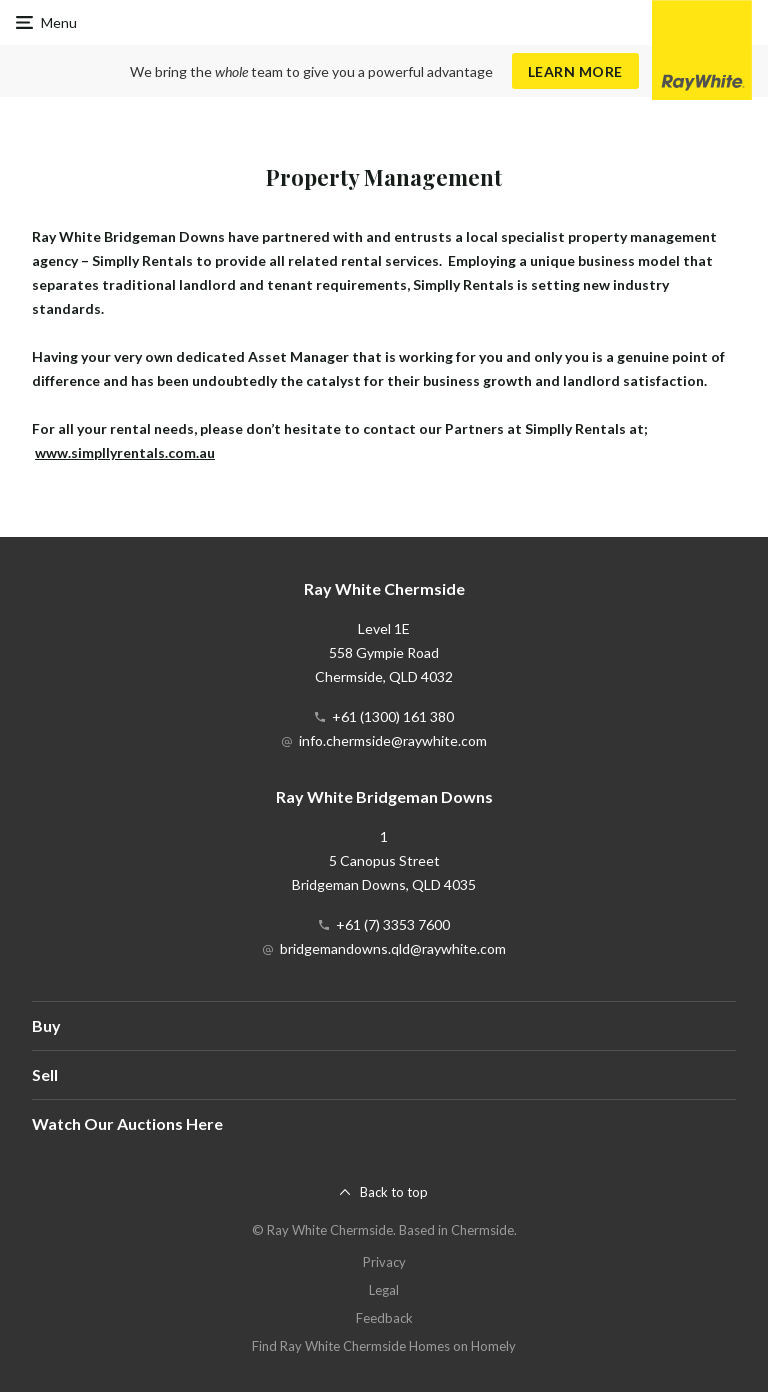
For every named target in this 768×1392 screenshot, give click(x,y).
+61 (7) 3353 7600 (393, 924)
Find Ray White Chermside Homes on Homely (384, 1346)
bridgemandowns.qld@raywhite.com (393, 948)
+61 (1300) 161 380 (393, 716)
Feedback (384, 1318)
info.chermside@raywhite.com (393, 740)
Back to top (394, 1192)
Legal (384, 1290)
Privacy (384, 1262)
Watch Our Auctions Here (127, 1123)
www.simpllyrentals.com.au (125, 452)
